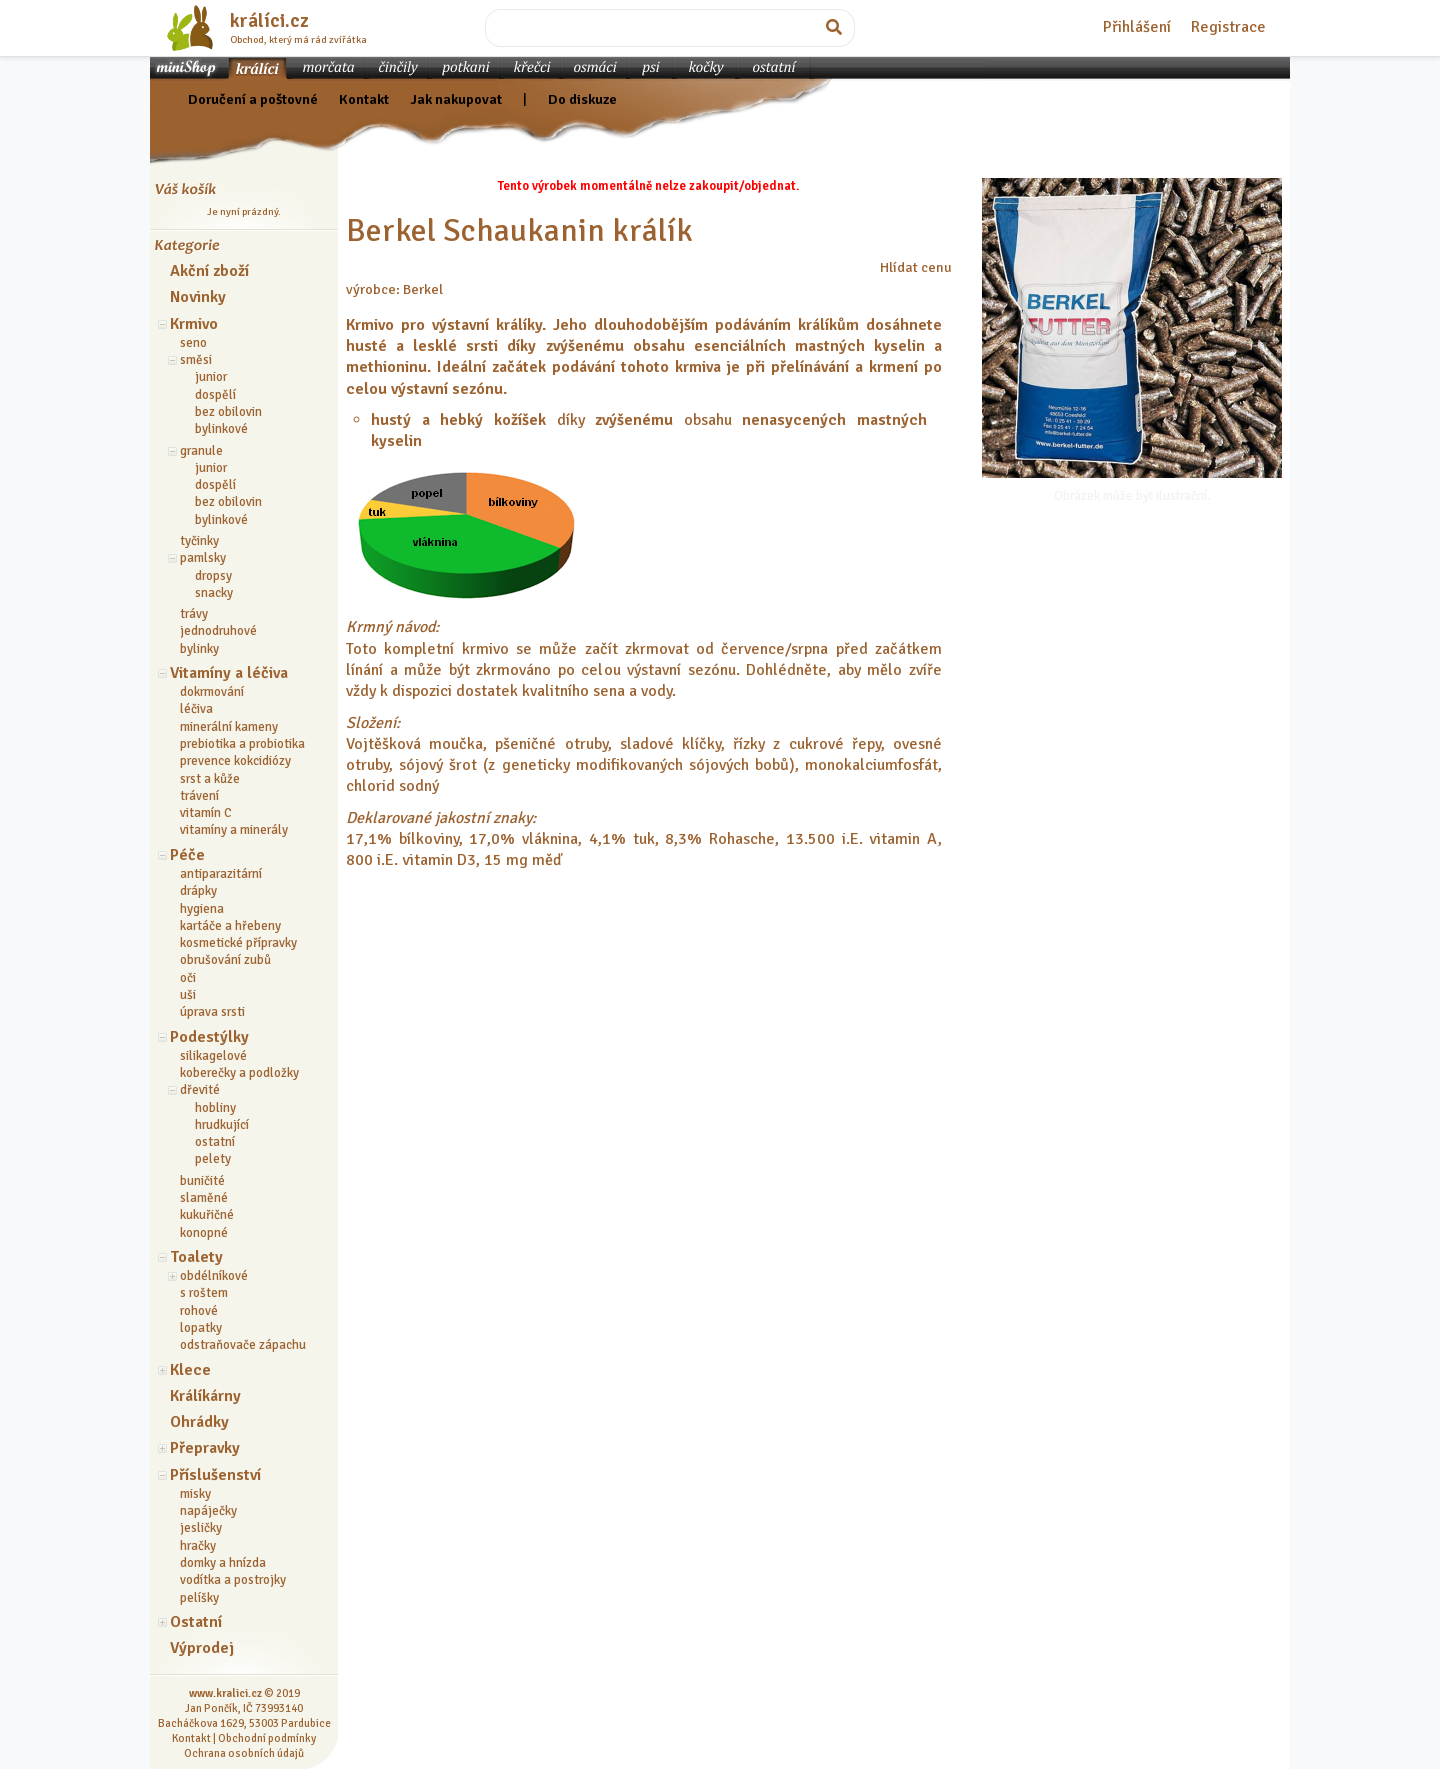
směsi (196, 360)
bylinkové (221, 429)
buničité (202, 1181)
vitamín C (206, 813)
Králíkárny (205, 1396)
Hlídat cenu (916, 267)
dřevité (200, 1090)
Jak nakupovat (456, 99)
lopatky (201, 1328)
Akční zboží (209, 271)
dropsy (213, 576)
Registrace (1228, 27)
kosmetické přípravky (238, 943)
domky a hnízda (223, 1563)
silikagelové (213, 1056)
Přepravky (205, 1448)
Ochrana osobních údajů (244, 1753)
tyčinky (199, 541)
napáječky (208, 1511)
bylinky (199, 649)
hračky (198, 1546)
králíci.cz (269, 21)
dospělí (215, 395)
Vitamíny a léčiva (229, 673)
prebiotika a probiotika (242, 744)
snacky (214, 593)
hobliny (215, 1108)
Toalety (196, 1257)
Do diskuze (582, 99)
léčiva (196, 709)
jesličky (201, 1528)
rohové (199, 1311)
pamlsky (203, 558)
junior (211, 377)
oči (188, 978)
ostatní (215, 1142)
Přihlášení (1137, 27)
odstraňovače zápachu (243, 1345)
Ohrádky (199, 1422)
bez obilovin (228, 412)
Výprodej (202, 1648)
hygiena (202, 909)
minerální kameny (229, 727)
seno (193, 343)
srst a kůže (210, 779)
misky (195, 1494)
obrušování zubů (225, 960)
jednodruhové (218, 631)
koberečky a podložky (239, 1073)
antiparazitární (221, 874)
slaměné (204, 1198)
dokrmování (212, 692)
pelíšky (199, 1598)
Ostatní (196, 1622)
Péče (187, 855)
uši (188, 995)
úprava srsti (212, 1012)
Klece (190, 1370)
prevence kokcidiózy (235, 761)
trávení (199, 796)
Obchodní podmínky (267, 1738)
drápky (198, 891)
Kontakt (364, 99)
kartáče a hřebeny (230, 926)
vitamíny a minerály (234, 830)
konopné (204, 1233)
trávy (194, 614)
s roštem (204, 1293)
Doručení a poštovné (253, 99)
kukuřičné (207, 1215)
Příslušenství (215, 1475)
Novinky (198, 297)
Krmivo (194, 324)
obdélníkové (214, 1276)
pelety (213, 1159)
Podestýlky (209, 1037)
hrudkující (222, 1125)
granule (201, 451)
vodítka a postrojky (233, 1580)
